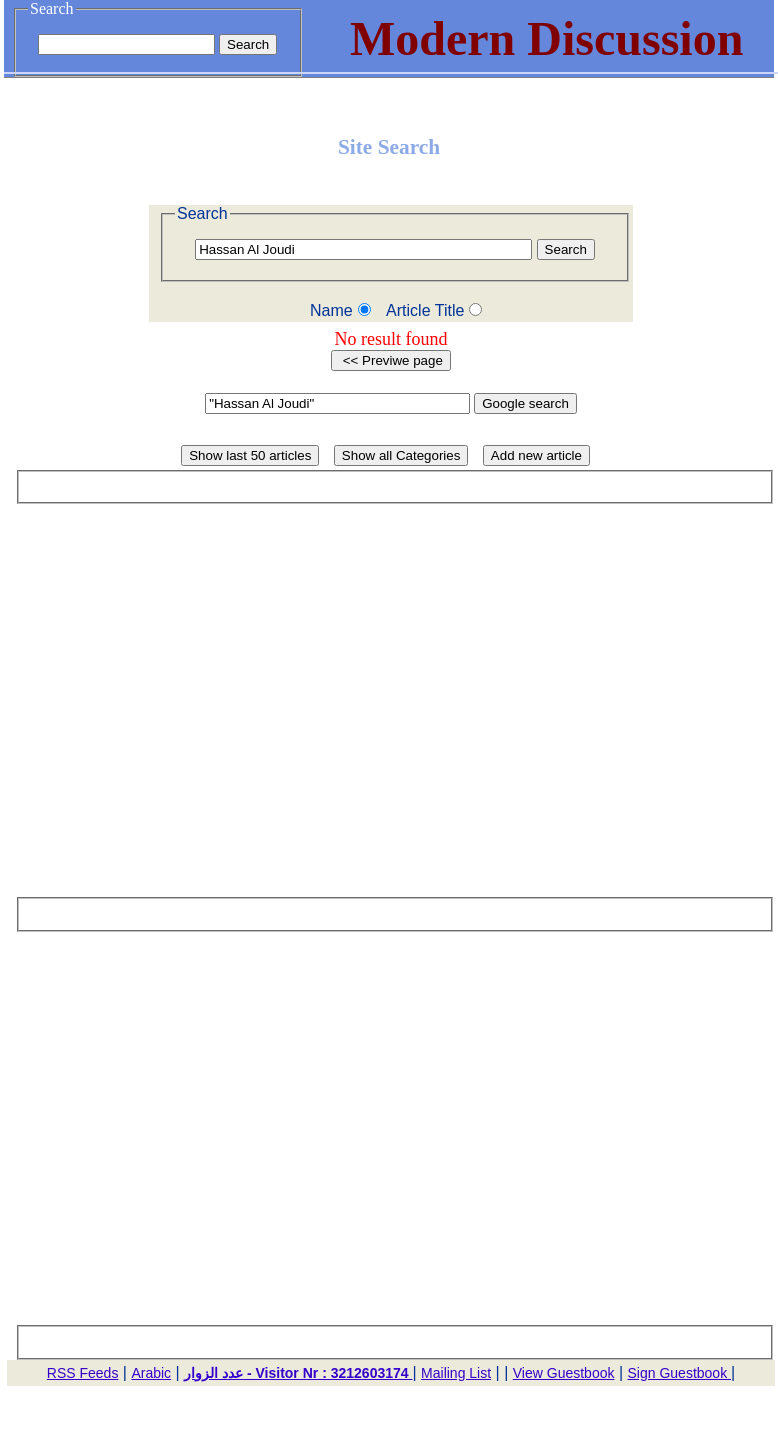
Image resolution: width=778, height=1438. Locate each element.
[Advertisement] (187, 709)
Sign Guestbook (680, 1373)
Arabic (151, 1373)
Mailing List (456, 1373)
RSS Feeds (83, 1373)
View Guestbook (564, 1373)
